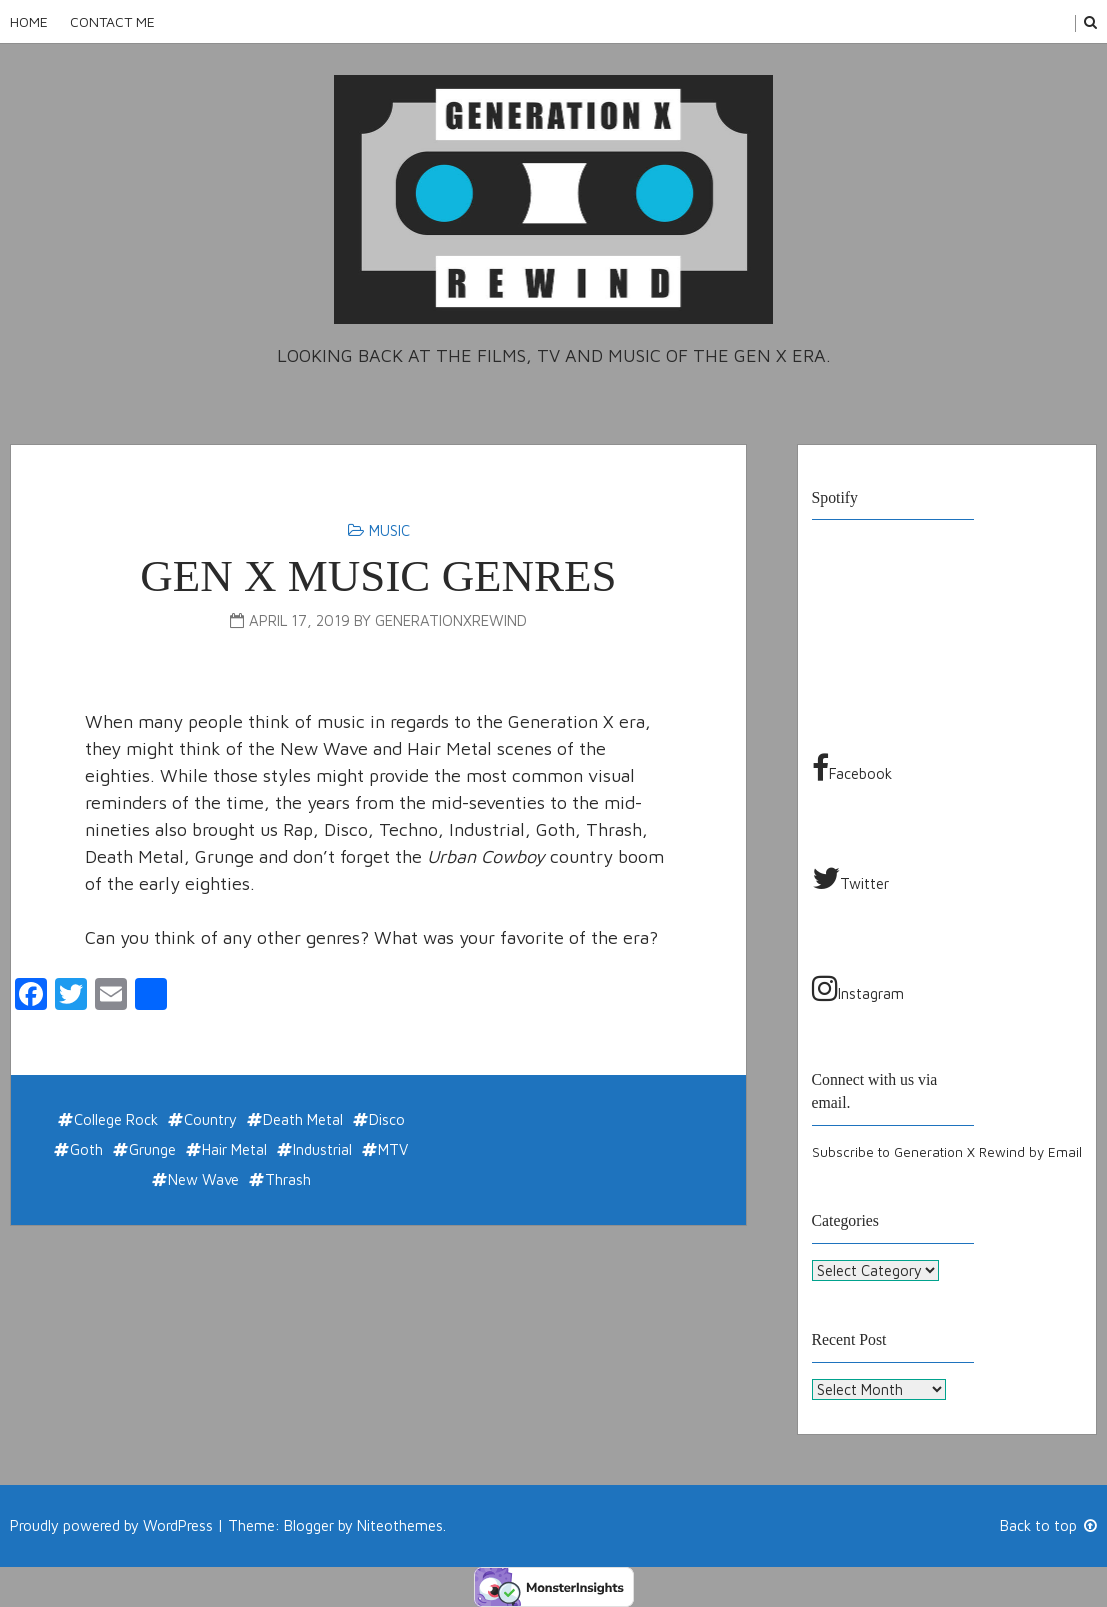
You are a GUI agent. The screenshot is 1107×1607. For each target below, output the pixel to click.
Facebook (852, 768)
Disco (387, 1119)
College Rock (116, 1119)
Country (210, 1119)
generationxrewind (451, 620)
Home (29, 21)
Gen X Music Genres (378, 576)
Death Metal (303, 1119)
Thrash (288, 1179)
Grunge (152, 1149)
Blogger (309, 1524)
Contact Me (112, 21)
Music (389, 530)
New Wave (203, 1179)
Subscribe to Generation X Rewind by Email (947, 1152)
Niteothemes (400, 1524)
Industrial (322, 1149)
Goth (86, 1149)
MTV (393, 1149)
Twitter (850, 878)
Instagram (858, 988)
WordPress (178, 1524)
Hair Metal (234, 1149)
